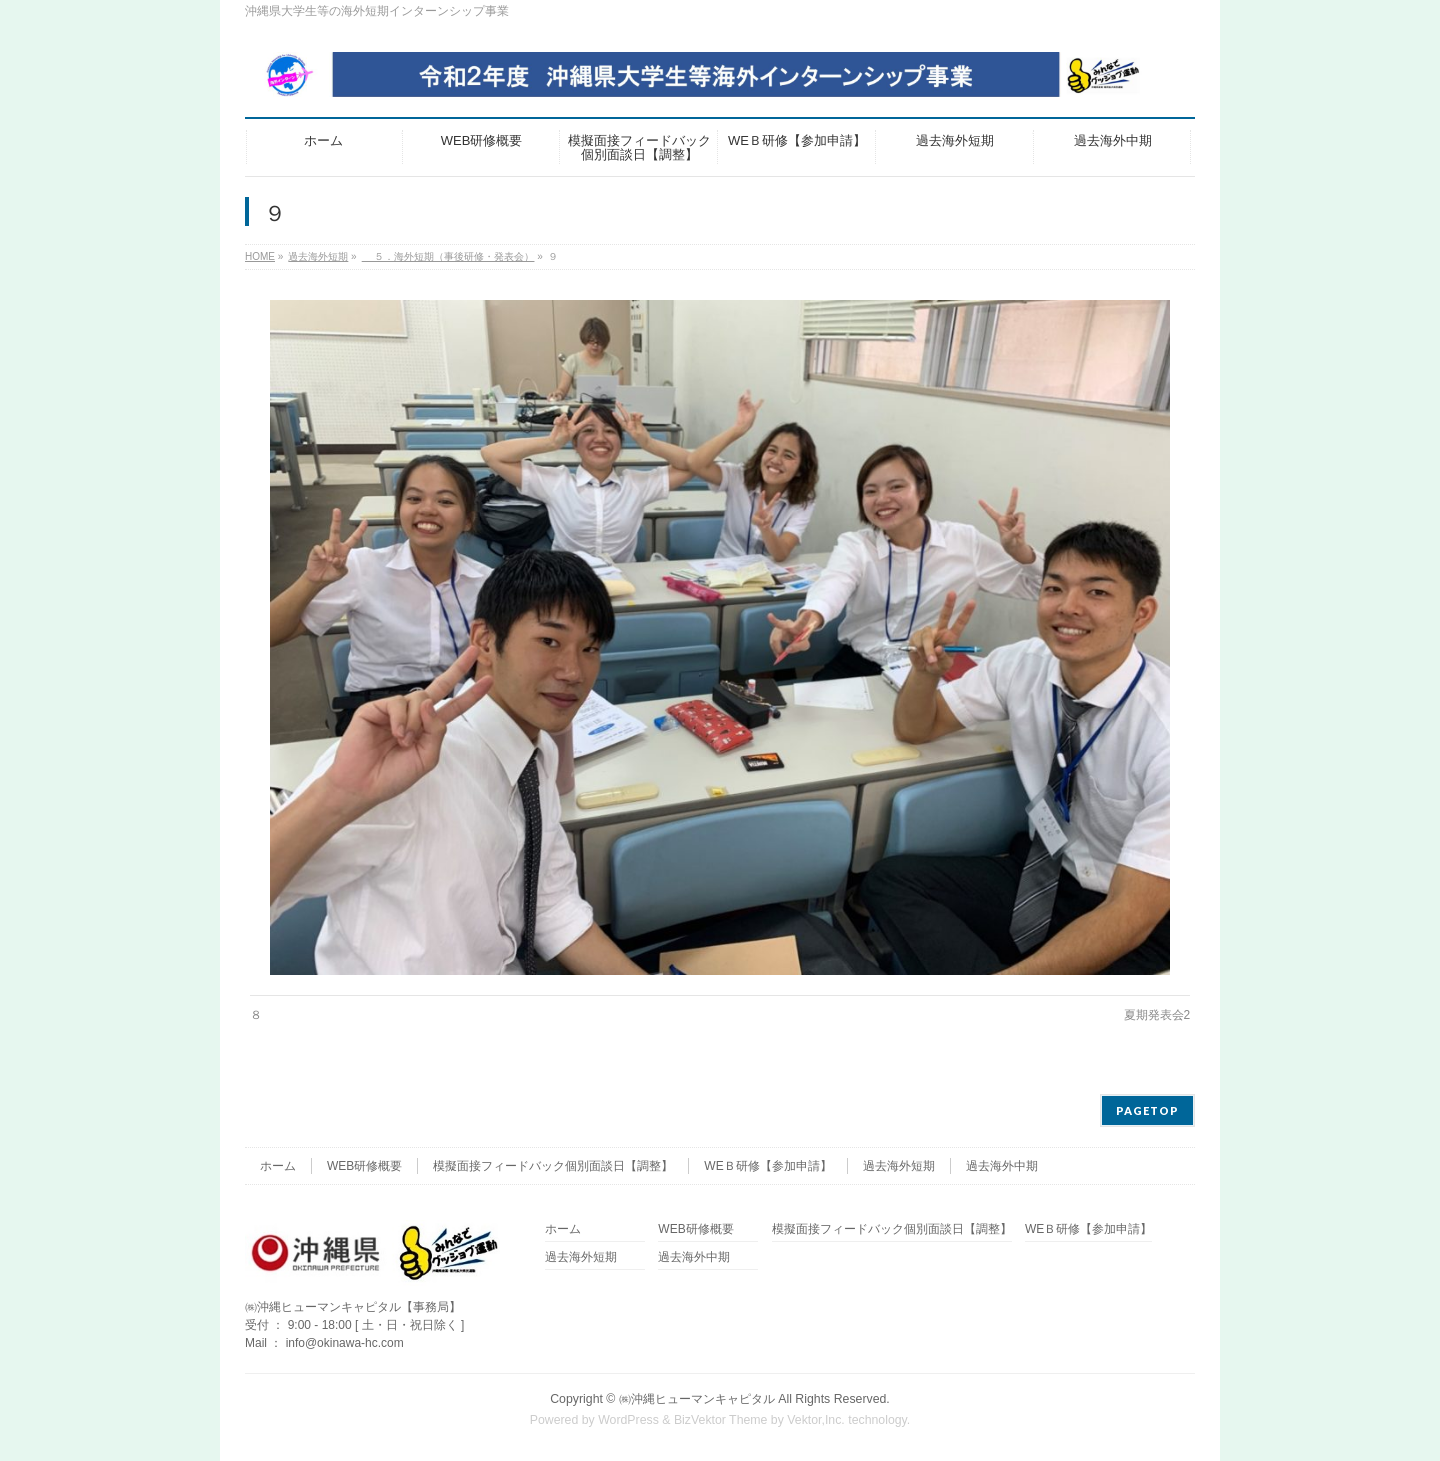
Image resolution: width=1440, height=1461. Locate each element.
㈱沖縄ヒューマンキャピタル (697, 1399)
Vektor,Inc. (816, 1420)
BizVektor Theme (721, 1420)
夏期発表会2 (1157, 1015)
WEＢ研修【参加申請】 (767, 1166)
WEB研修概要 (364, 1166)
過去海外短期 (899, 1166)
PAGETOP (1147, 1110)
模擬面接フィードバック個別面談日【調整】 (553, 1166)
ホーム (278, 1166)
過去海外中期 (1002, 1166)
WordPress (628, 1420)
